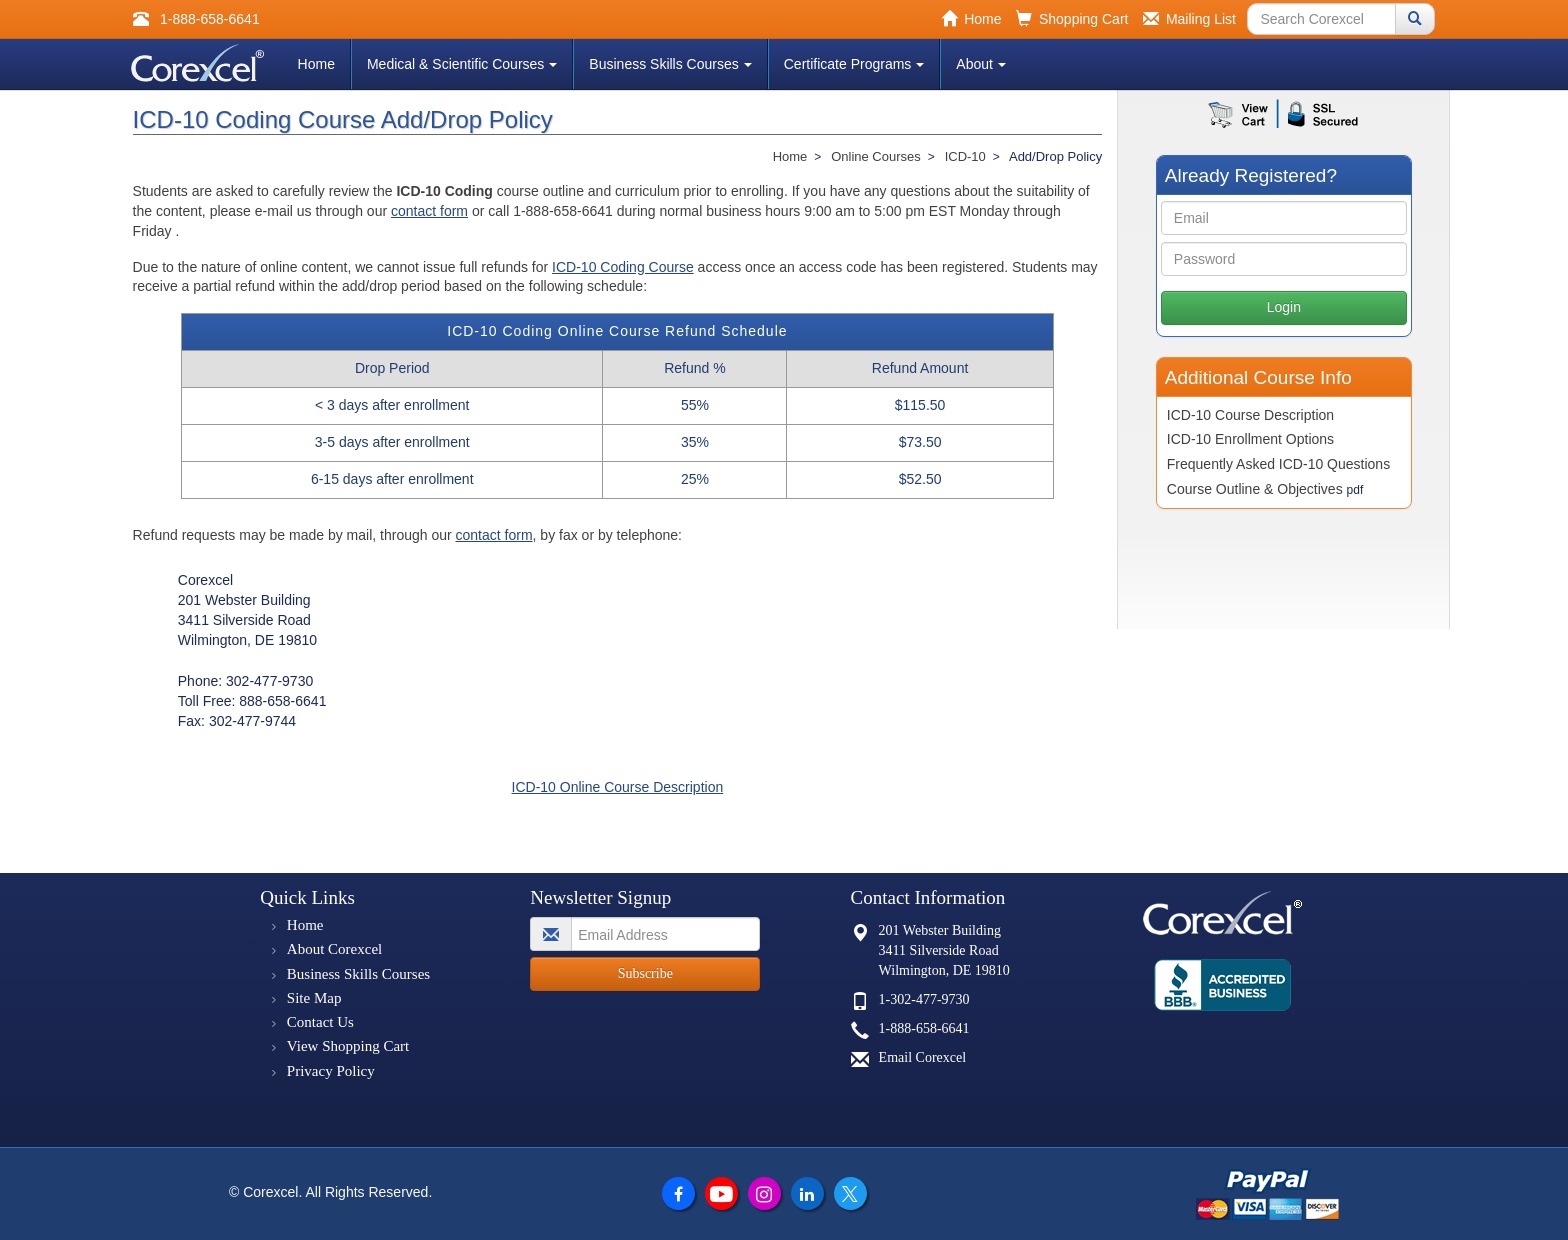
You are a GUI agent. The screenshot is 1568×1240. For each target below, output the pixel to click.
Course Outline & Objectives (1265, 489)
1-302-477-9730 (924, 999)
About (981, 64)
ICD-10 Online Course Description (618, 787)
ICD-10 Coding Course (623, 267)
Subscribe (645, 973)
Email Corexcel (922, 1057)
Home (316, 64)
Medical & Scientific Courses (462, 64)
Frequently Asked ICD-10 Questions (1278, 464)
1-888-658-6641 (924, 1028)
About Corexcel (334, 949)
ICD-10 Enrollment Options (1250, 439)
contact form (429, 211)
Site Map (314, 998)
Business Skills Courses (670, 64)
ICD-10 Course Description (1250, 415)
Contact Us (320, 1022)
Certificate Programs (854, 64)
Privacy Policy (331, 1071)
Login (1284, 307)
